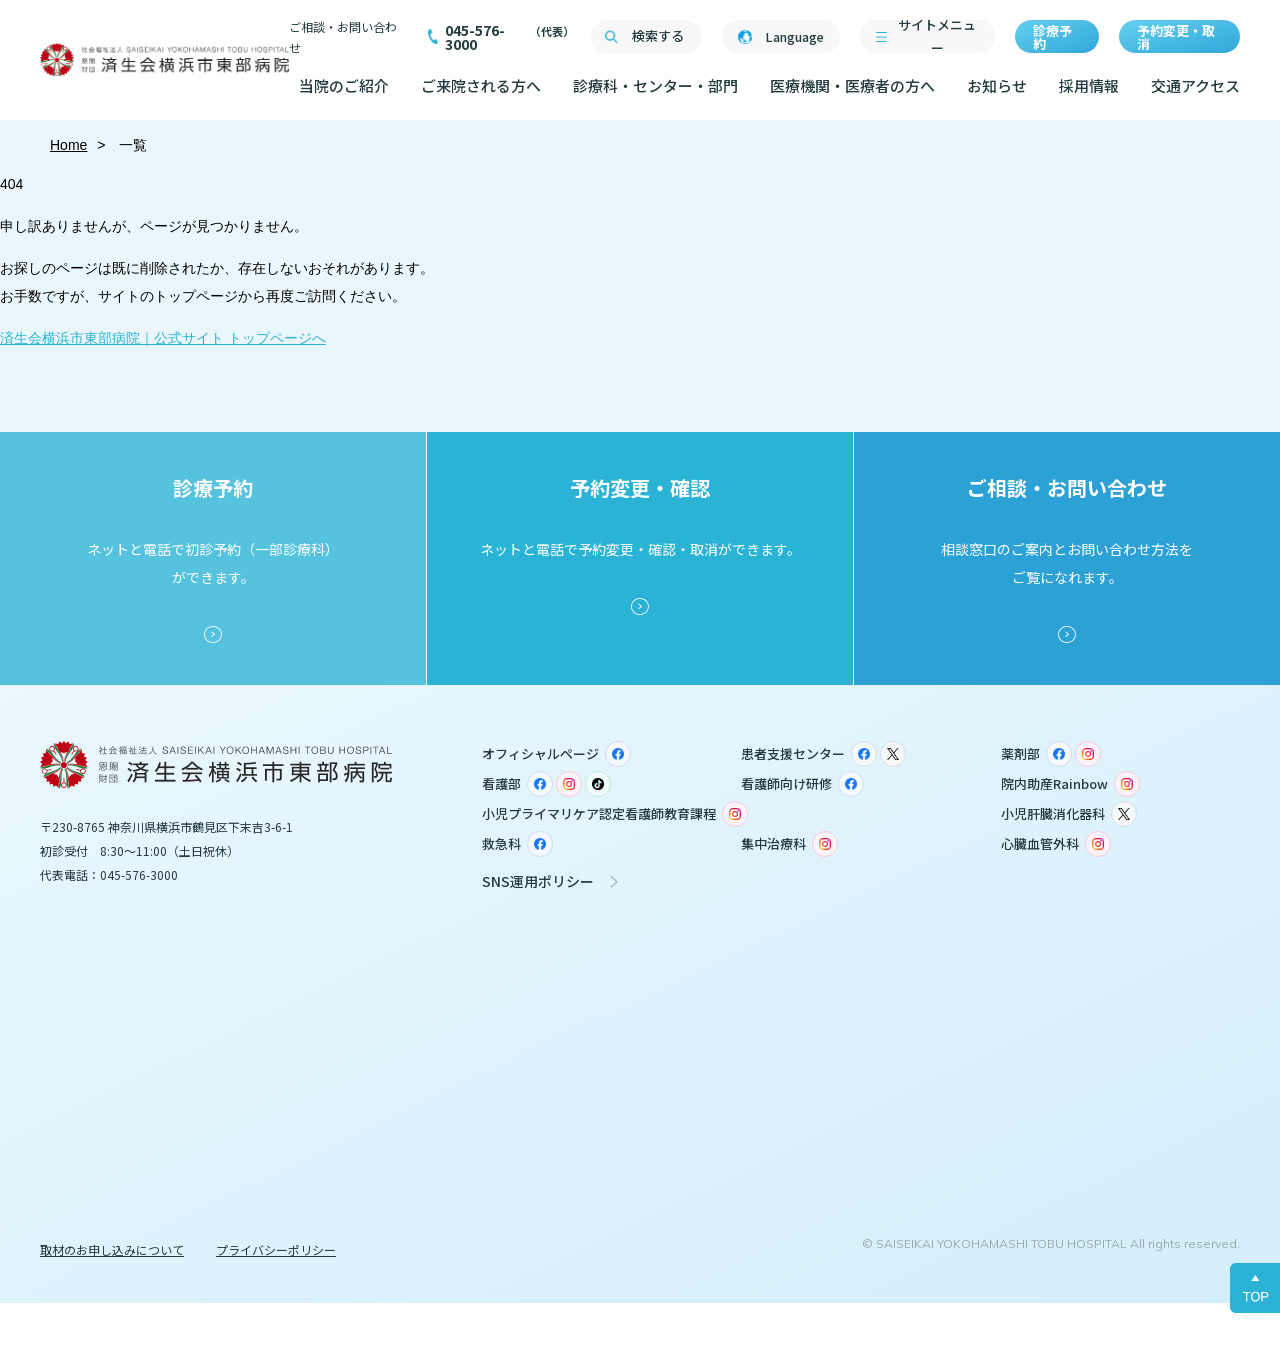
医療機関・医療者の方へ (852, 85)
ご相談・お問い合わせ (343, 37)
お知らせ (997, 85)
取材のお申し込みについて (112, 1249)
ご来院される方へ (481, 85)
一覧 (132, 145)
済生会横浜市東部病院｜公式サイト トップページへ (163, 338)
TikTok (598, 784)
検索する (658, 35)
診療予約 (1052, 37)
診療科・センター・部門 (655, 85)
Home (68, 145)
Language (794, 36)
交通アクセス (1195, 85)
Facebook (618, 754)
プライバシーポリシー (276, 1249)
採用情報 (1089, 85)
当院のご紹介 (344, 85)
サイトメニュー (937, 36)
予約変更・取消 (1176, 37)
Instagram (1088, 754)
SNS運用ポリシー (538, 881)
